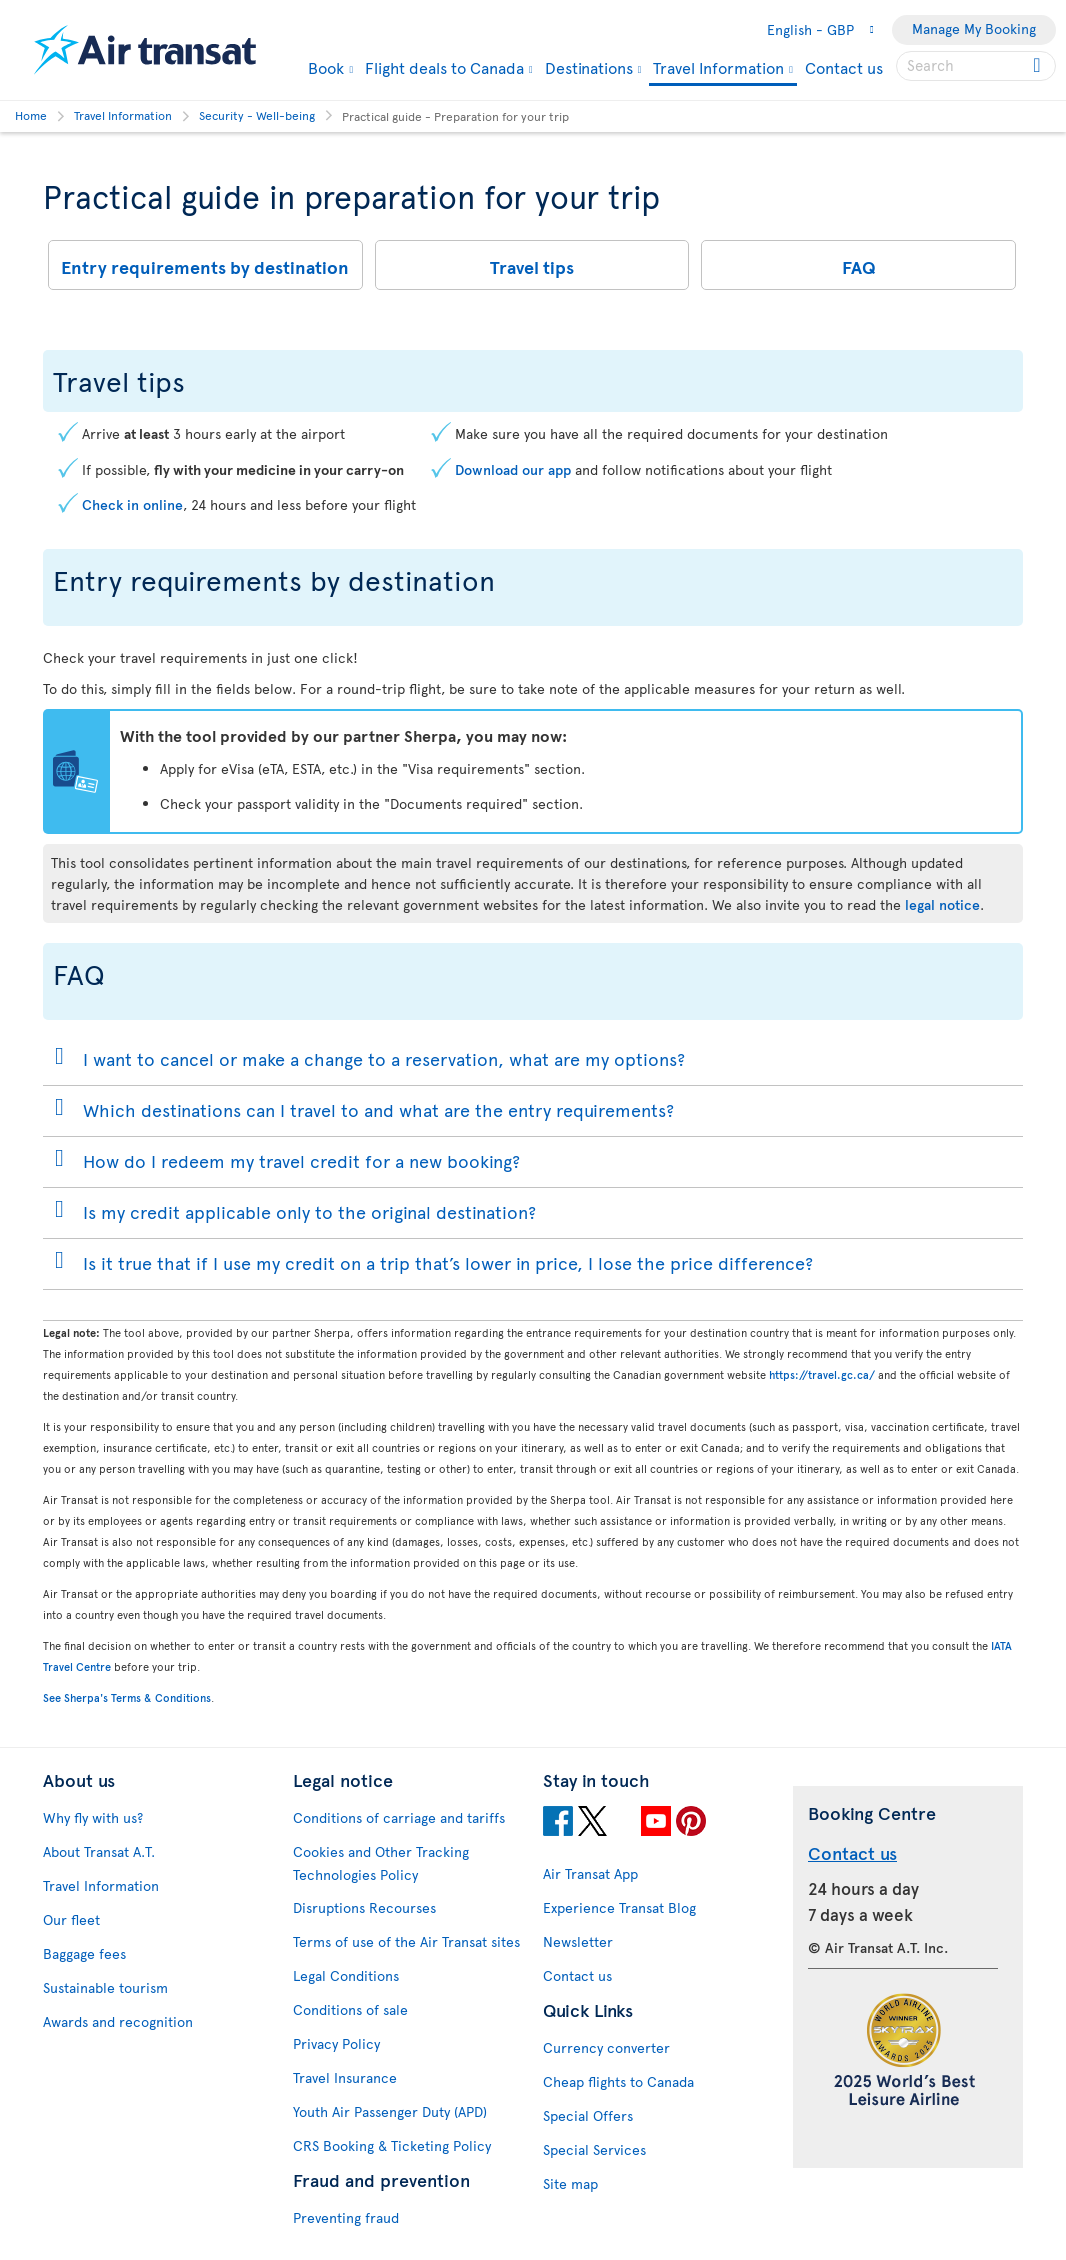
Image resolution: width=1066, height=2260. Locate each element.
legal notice (942, 904)
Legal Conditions (346, 1975)
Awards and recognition (118, 2021)
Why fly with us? (93, 1817)
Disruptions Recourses (364, 1907)
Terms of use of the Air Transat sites (406, 1941)
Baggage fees (84, 1953)
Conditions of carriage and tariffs (399, 1817)
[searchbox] (976, 66)
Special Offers (588, 2115)
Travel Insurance (345, 2077)
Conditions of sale (350, 2009)
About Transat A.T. (99, 1851)
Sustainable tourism (105, 1987)
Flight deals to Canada (444, 67)
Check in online (132, 504)
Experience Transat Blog (619, 1907)
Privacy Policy (336, 2043)
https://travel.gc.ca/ (822, 1374)
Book (326, 67)
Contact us (844, 67)
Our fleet (71, 1919)
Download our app (513, 469)
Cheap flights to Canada (618, 2081)
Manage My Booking (974, 28)
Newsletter (578, 1941)
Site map (570, 2183)
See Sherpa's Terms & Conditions (127, 1697)
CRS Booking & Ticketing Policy (392, 2145)
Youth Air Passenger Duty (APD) (390, 2111)
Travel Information (718, 68)
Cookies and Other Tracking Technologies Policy (381, 1863)
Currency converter (606, 2047)
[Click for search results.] (1038, 66)
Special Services (594, 2149)
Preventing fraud (346, 2217)
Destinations (589, 67)
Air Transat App (590, 1873)
